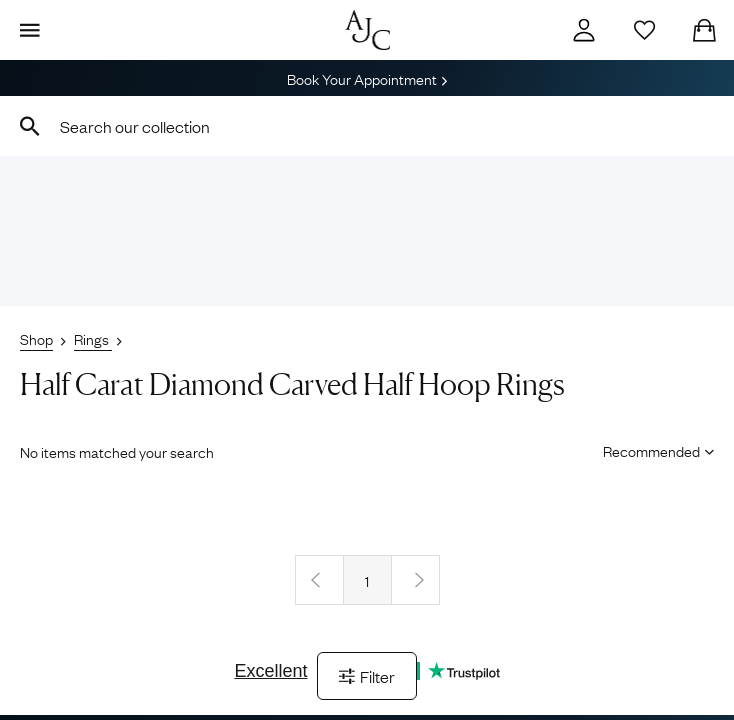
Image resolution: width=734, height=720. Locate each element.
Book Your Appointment (367, 78)
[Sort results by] (651, 450)
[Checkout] (704, 30)
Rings (93, 338)
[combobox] (367, 126)
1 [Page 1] (367, 580)
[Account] (584, 30)
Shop (36, 338)
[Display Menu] (30, 30)
